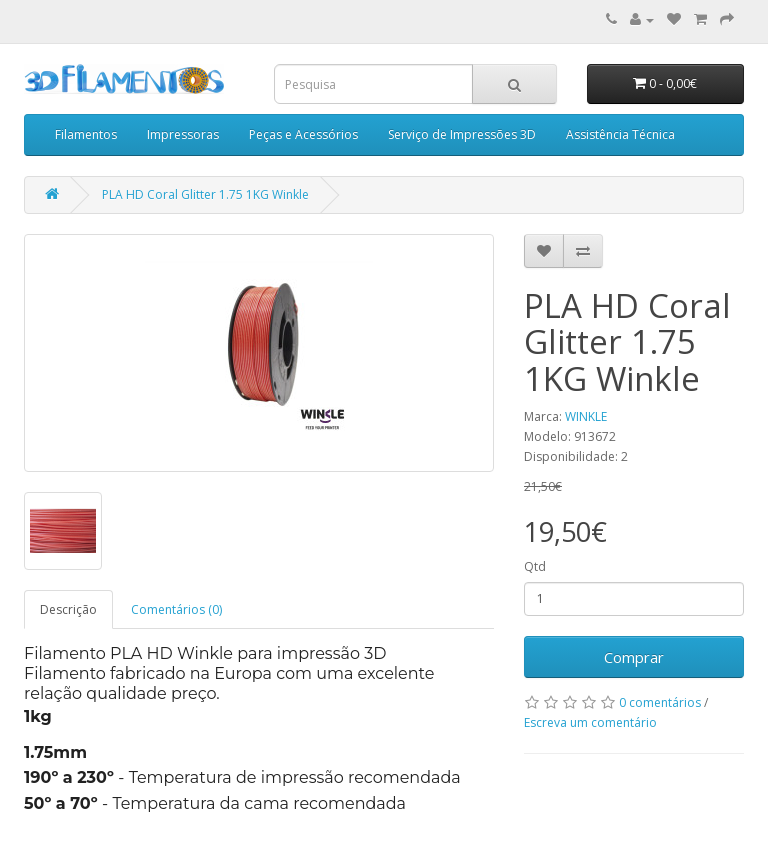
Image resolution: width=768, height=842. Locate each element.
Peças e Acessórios (303, 134)
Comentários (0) (176, 609)
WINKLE (586, 416)
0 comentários (660, 702)
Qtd (535, 566)
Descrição (68, 609)
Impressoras (183, 134)
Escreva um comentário (590, 722)
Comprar (634, 657)
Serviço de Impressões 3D (462, 134)
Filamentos (86, 134)
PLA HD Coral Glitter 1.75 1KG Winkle (205, 194)
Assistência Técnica (620, 134)
